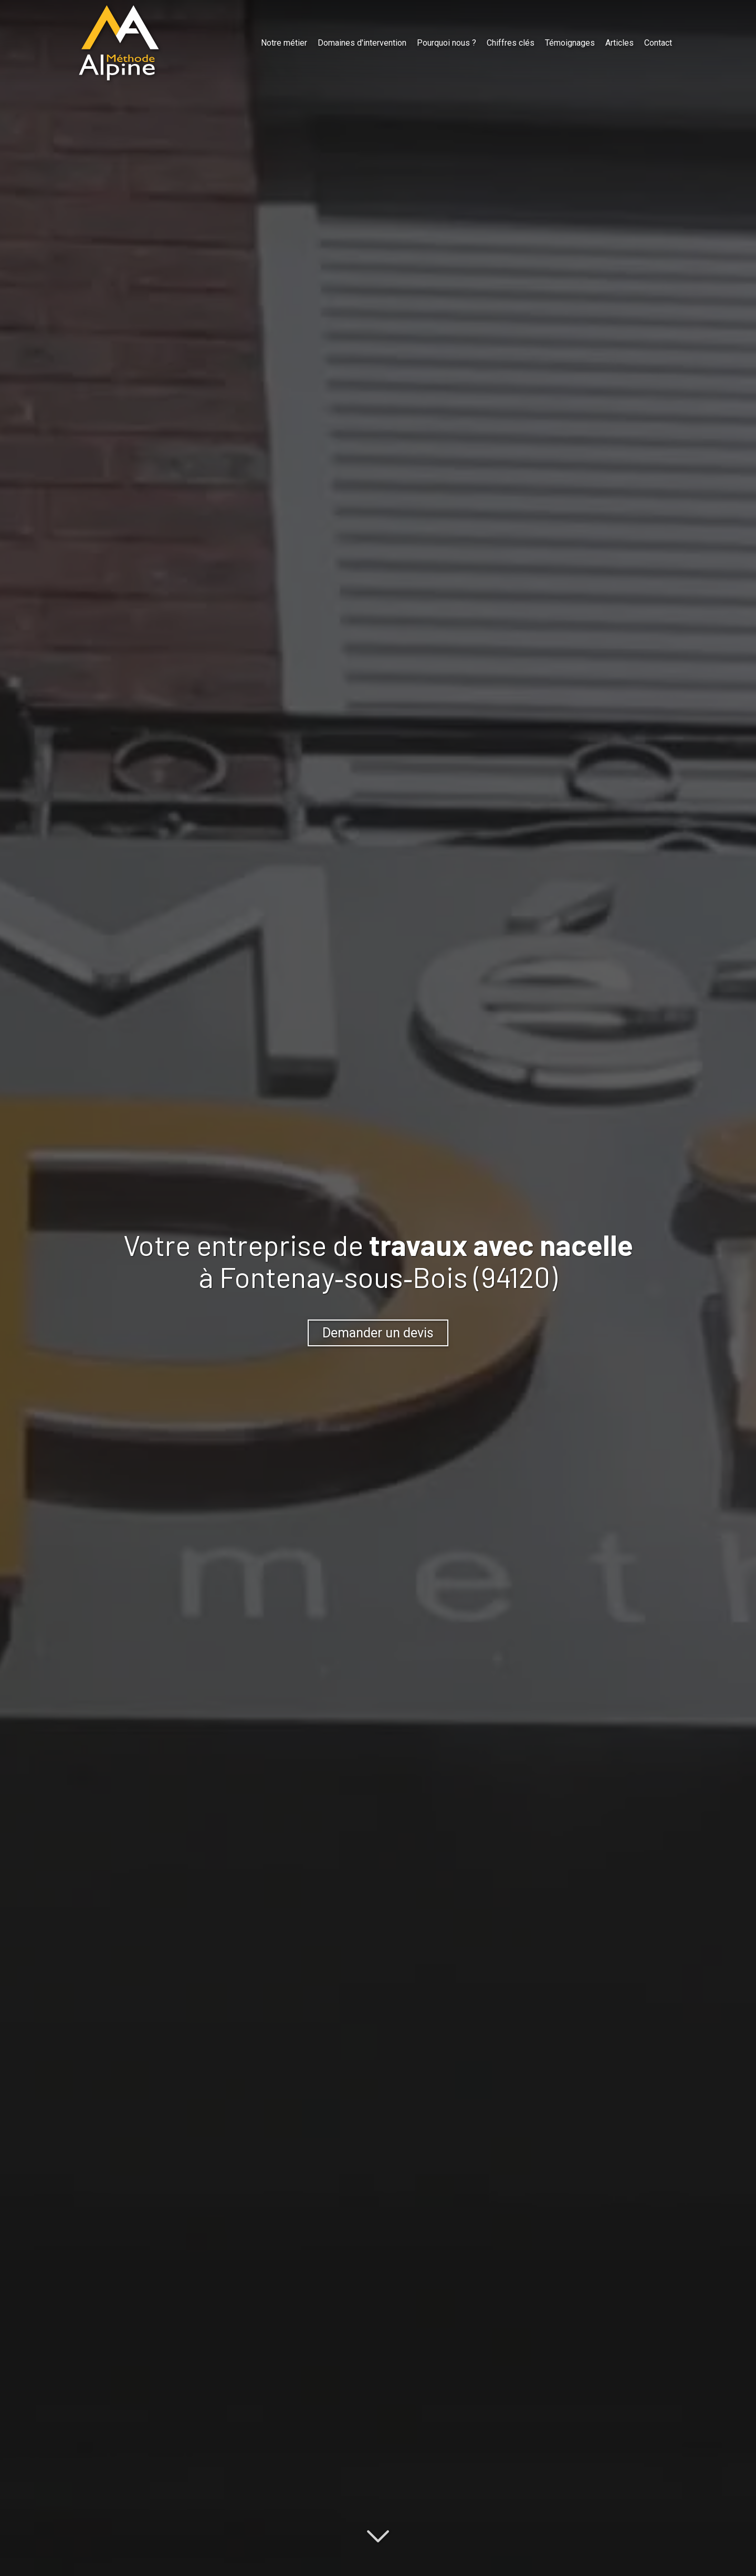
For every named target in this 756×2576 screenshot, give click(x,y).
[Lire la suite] (378, 2535)
